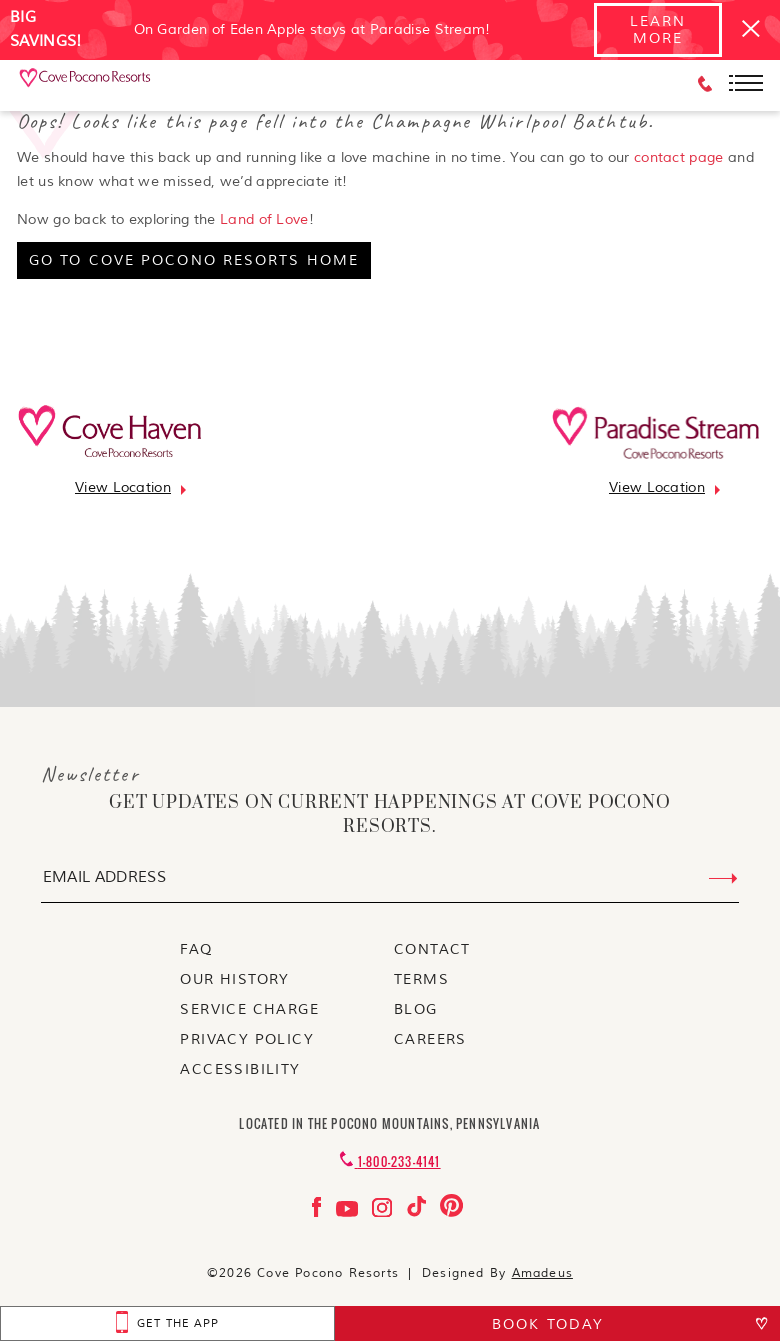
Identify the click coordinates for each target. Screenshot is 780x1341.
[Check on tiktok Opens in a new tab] (418, 1212)
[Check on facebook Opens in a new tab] (319, 1212)
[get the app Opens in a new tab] (167, 1323)
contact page (679, 157)
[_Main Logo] (86, 84)
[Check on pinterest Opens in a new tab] (451, 1212)
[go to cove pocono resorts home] (194, 260)
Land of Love (264, 219)
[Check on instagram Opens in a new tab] (384, 1212)
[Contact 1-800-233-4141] (389, 1161)
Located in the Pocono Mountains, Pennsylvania (389, 1123)
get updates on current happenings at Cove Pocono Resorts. (389, 815)
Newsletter (90, 774)
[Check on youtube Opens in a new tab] (349, 1212)
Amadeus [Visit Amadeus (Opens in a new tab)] (542, 1273)
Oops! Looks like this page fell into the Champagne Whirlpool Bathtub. (335, 121)
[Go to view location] (123, 487)
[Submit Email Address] (723, 879)
